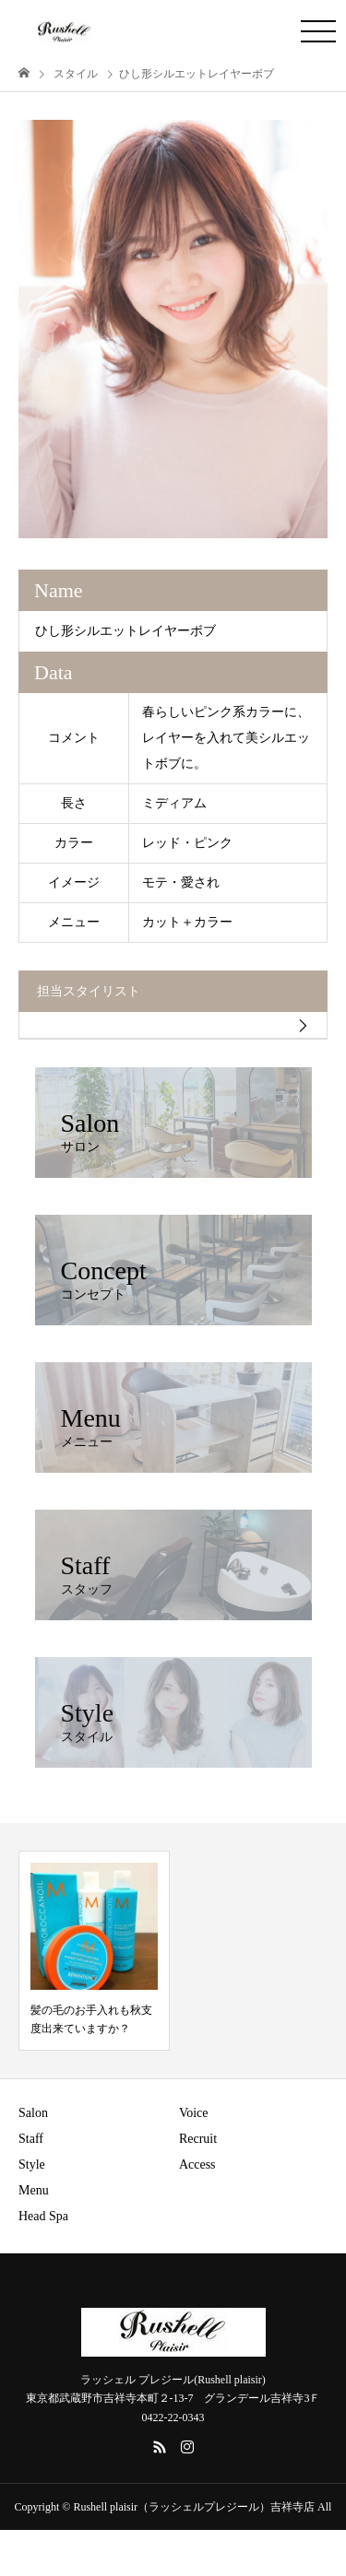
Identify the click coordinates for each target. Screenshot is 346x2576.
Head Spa (43, 2216)
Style (31, 2164)
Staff (30, 2139)
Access (197, 2164)
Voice (194, 2113)
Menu (33, 2190)
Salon (33, 2113)
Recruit (198, 2139)
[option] (173, 329)
